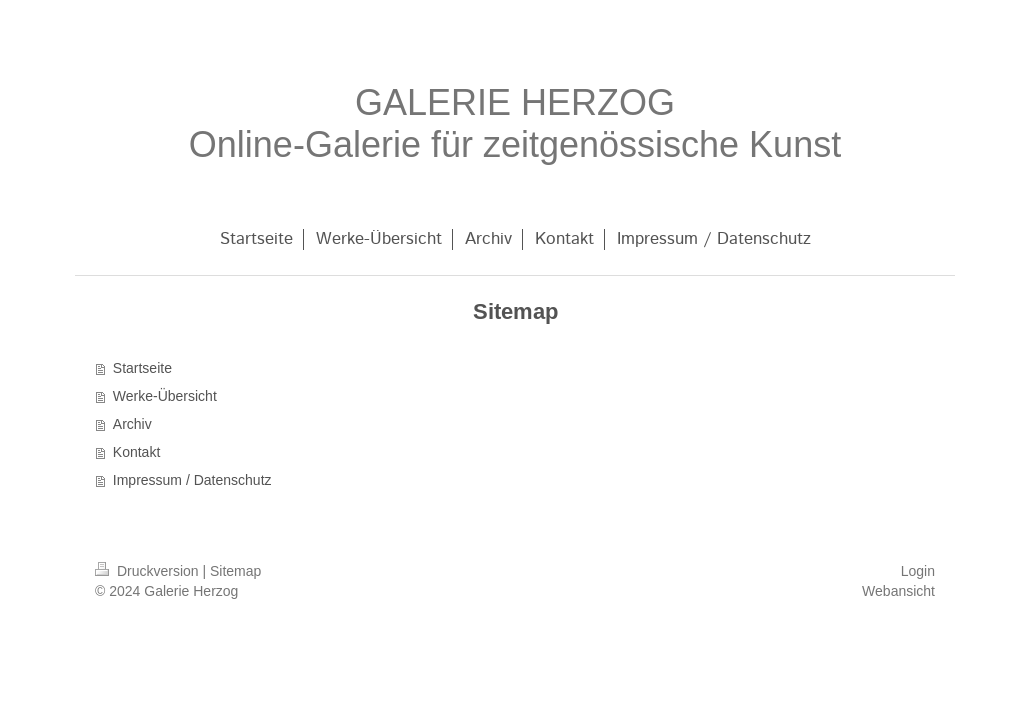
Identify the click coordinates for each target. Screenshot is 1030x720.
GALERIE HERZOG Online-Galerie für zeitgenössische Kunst (515, 123)
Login (918, 571)
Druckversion (148, 571)
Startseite (142, 368)
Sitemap (235, 571)
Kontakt (136, 452)
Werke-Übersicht (165, 396)
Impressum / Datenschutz (192, 480)
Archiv (132, 424)
